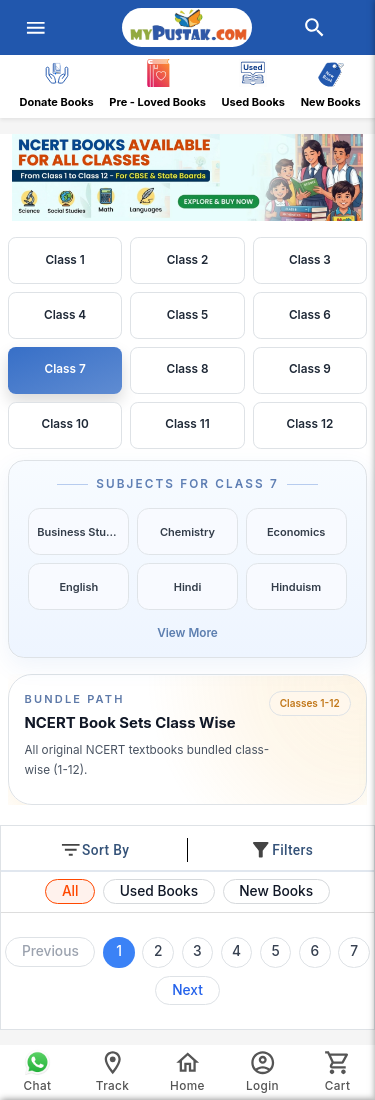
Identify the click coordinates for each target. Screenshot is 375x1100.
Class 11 (187, 424)
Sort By (94, 850)
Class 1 (64, 260)
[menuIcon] (36, 28)
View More (187, 633)
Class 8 (188, 369)
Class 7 (65, 369)
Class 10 (65, 424)
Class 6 (310, 315)
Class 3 (310, 260)
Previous (50, 951)
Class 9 (310, 369)
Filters (281, 850)
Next (187, 990)
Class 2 (188, 260)
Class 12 (310, 424)
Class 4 (65, 315)
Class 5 (188, 315)
